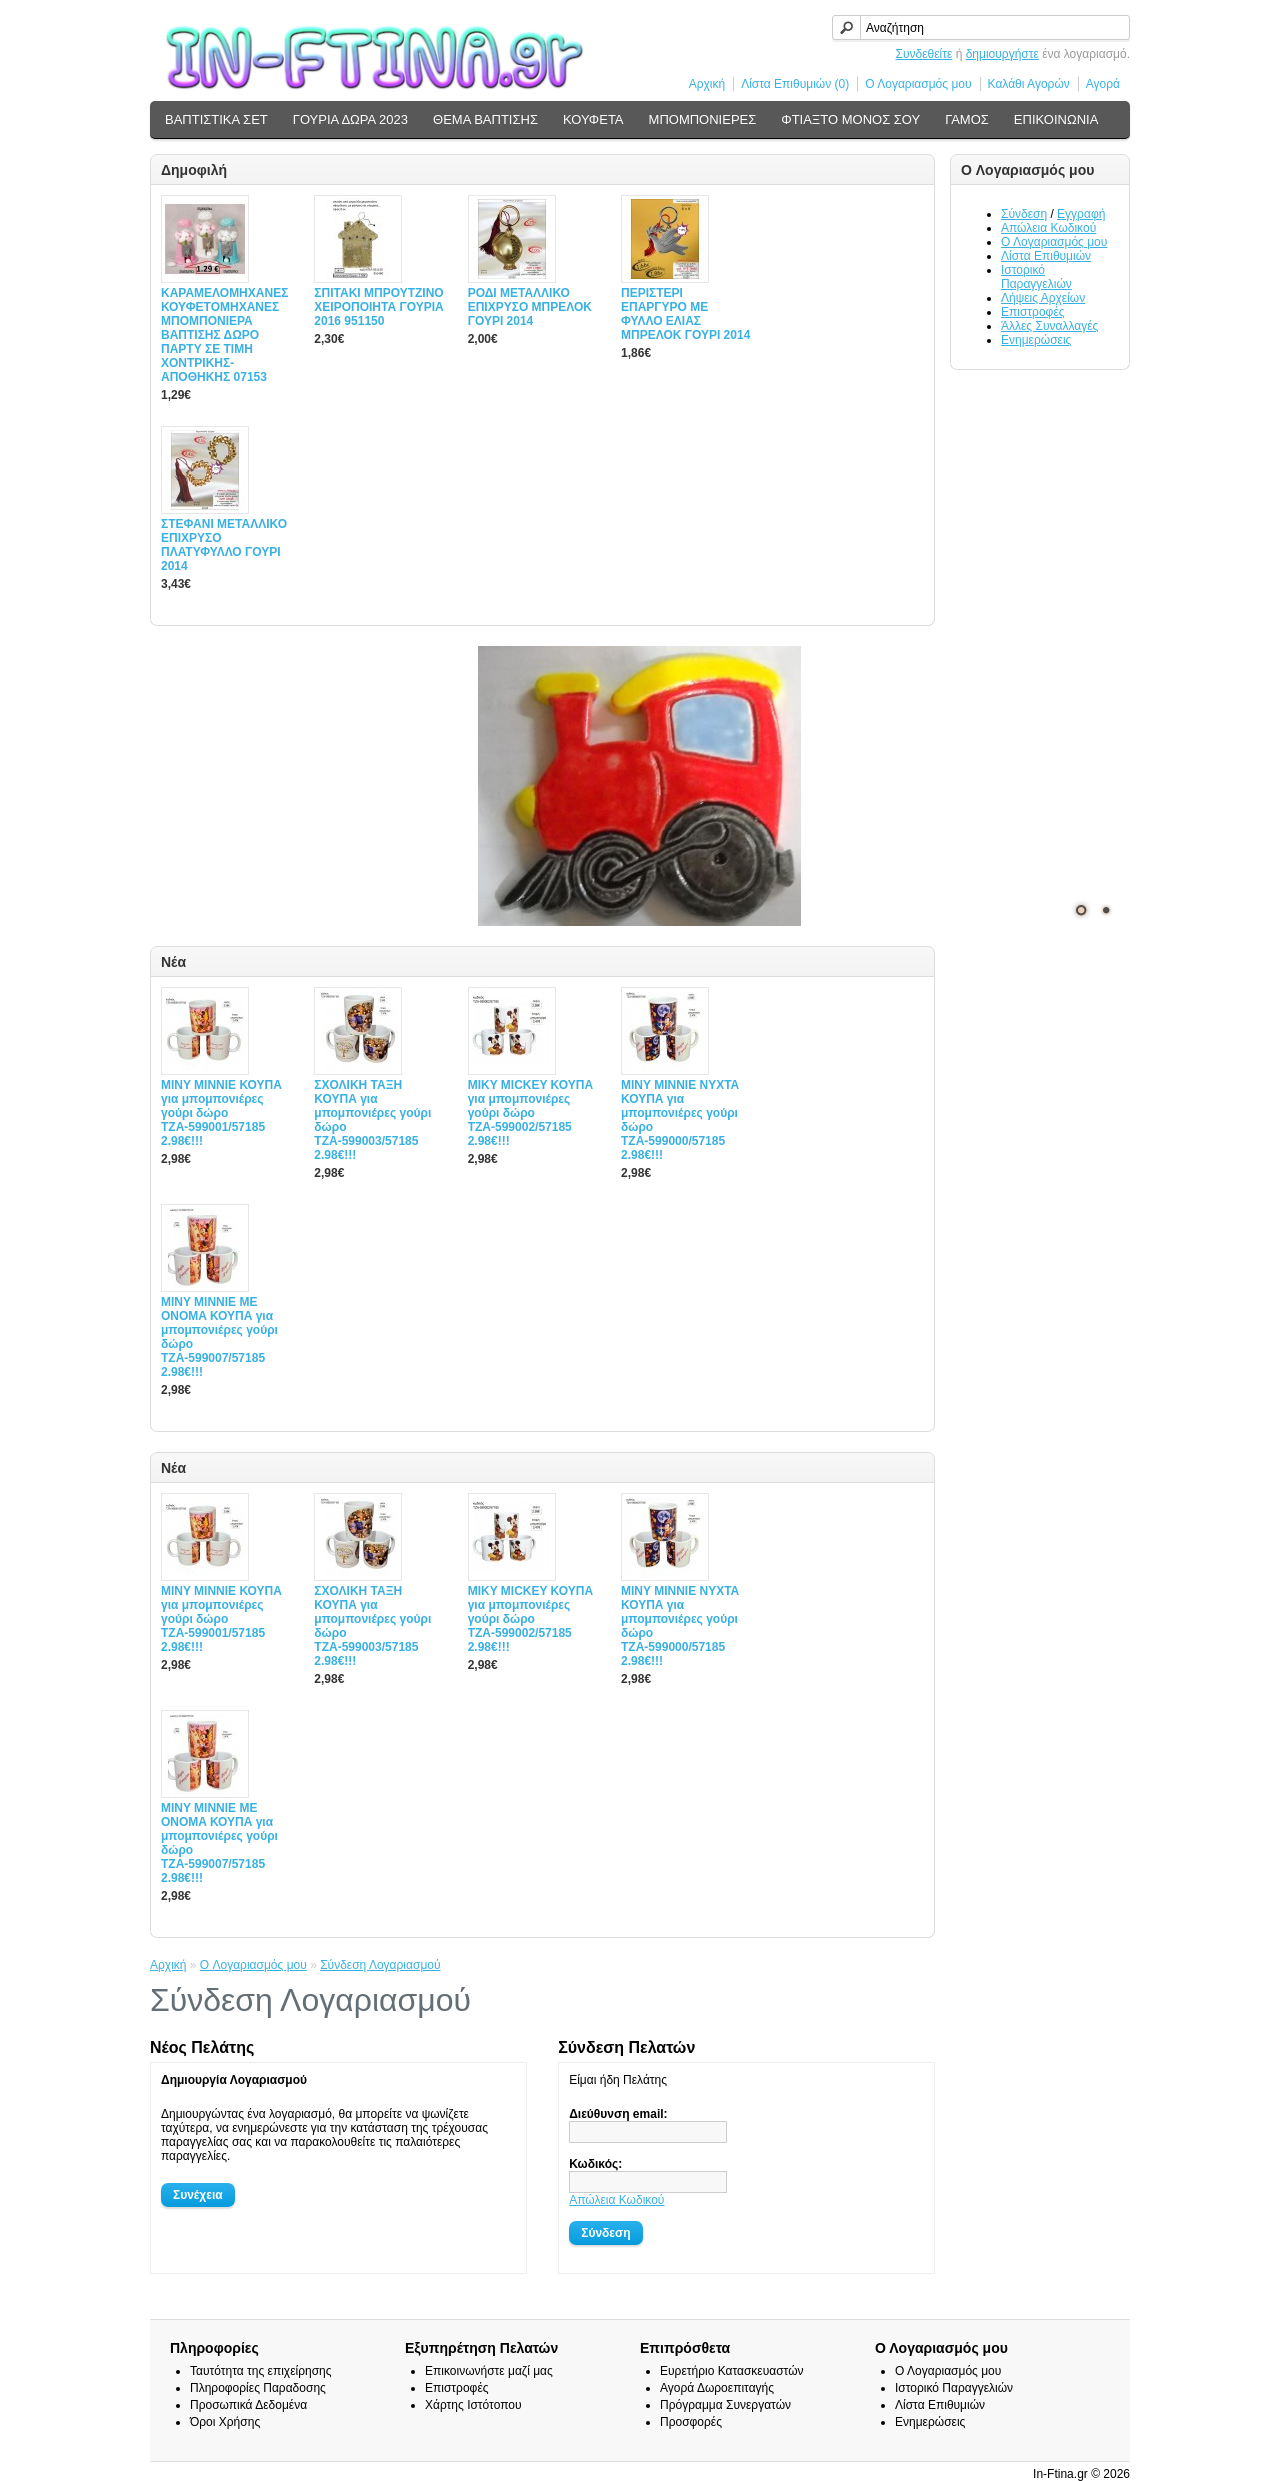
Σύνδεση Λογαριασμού (380, 1965)
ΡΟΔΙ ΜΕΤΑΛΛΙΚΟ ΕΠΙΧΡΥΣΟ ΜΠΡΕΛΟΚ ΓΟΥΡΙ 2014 (530, 307)
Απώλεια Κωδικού (1048, 228)
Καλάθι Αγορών (1029, 84)
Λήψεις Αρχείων (1043, 298)
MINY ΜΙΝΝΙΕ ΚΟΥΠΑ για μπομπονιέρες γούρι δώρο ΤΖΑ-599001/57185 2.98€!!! (221, 1113)
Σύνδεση (1024, 214)
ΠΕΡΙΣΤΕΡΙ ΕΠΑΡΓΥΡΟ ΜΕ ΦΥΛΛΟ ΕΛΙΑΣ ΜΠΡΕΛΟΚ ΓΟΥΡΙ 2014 (685, 314)
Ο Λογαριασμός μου (918, 84)
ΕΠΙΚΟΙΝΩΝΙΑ (1056, 119)
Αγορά (1103, 84)
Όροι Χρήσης (225, 2422)
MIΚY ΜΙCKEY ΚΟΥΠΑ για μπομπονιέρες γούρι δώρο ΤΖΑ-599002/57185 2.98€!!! (530, 1113)
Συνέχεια (198, 2195)
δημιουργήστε (1002, 54)
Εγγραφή (1081, 214)
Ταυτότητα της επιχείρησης (261, 2371)
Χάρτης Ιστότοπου (473, 2405)
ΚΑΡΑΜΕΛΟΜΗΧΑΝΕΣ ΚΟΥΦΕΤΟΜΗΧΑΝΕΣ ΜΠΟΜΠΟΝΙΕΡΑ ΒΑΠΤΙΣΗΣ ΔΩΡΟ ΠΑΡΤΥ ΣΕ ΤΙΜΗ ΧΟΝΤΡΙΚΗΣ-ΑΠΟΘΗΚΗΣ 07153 (224, 335)
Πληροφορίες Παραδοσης (258, 2388)
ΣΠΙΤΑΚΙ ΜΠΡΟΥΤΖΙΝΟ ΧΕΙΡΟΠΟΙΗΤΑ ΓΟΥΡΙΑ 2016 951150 (378, 307)
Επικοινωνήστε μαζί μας (489, 2371)
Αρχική (707, 84)
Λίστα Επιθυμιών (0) (795, 84)
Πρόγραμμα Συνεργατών (725, 2405)
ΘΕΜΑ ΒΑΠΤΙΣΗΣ (485, 119)
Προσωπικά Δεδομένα (248, 2405)
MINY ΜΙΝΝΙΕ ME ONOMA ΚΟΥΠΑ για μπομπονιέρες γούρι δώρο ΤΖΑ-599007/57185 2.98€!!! (219, 1337)
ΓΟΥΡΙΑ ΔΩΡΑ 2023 (350, 119)
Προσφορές (691, 2422)
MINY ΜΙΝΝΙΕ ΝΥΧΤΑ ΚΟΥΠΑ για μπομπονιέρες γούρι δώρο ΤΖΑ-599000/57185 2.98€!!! (680, 1120)
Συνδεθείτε (924, 54)
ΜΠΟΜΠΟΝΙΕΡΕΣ (703, 119)
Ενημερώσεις (1036, 340)
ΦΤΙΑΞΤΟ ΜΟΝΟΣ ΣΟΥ (850, 119)
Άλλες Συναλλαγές (1049, 326)
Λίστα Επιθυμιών (1046, 256)
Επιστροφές (1033, 312)
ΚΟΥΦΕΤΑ (593, 119)
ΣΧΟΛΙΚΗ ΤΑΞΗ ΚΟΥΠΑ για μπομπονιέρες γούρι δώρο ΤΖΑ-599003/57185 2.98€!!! (372, 1120)
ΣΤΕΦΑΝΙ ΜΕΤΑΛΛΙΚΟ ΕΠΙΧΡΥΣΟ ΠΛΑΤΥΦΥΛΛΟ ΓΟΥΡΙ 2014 (224, 545)
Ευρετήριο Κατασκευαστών (732, 2371)
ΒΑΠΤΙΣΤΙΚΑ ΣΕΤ (216, 119)
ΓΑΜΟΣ (967, 119)
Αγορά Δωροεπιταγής (717, 2388)
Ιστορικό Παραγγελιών (1036, 277)
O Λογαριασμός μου (253, 1965)
